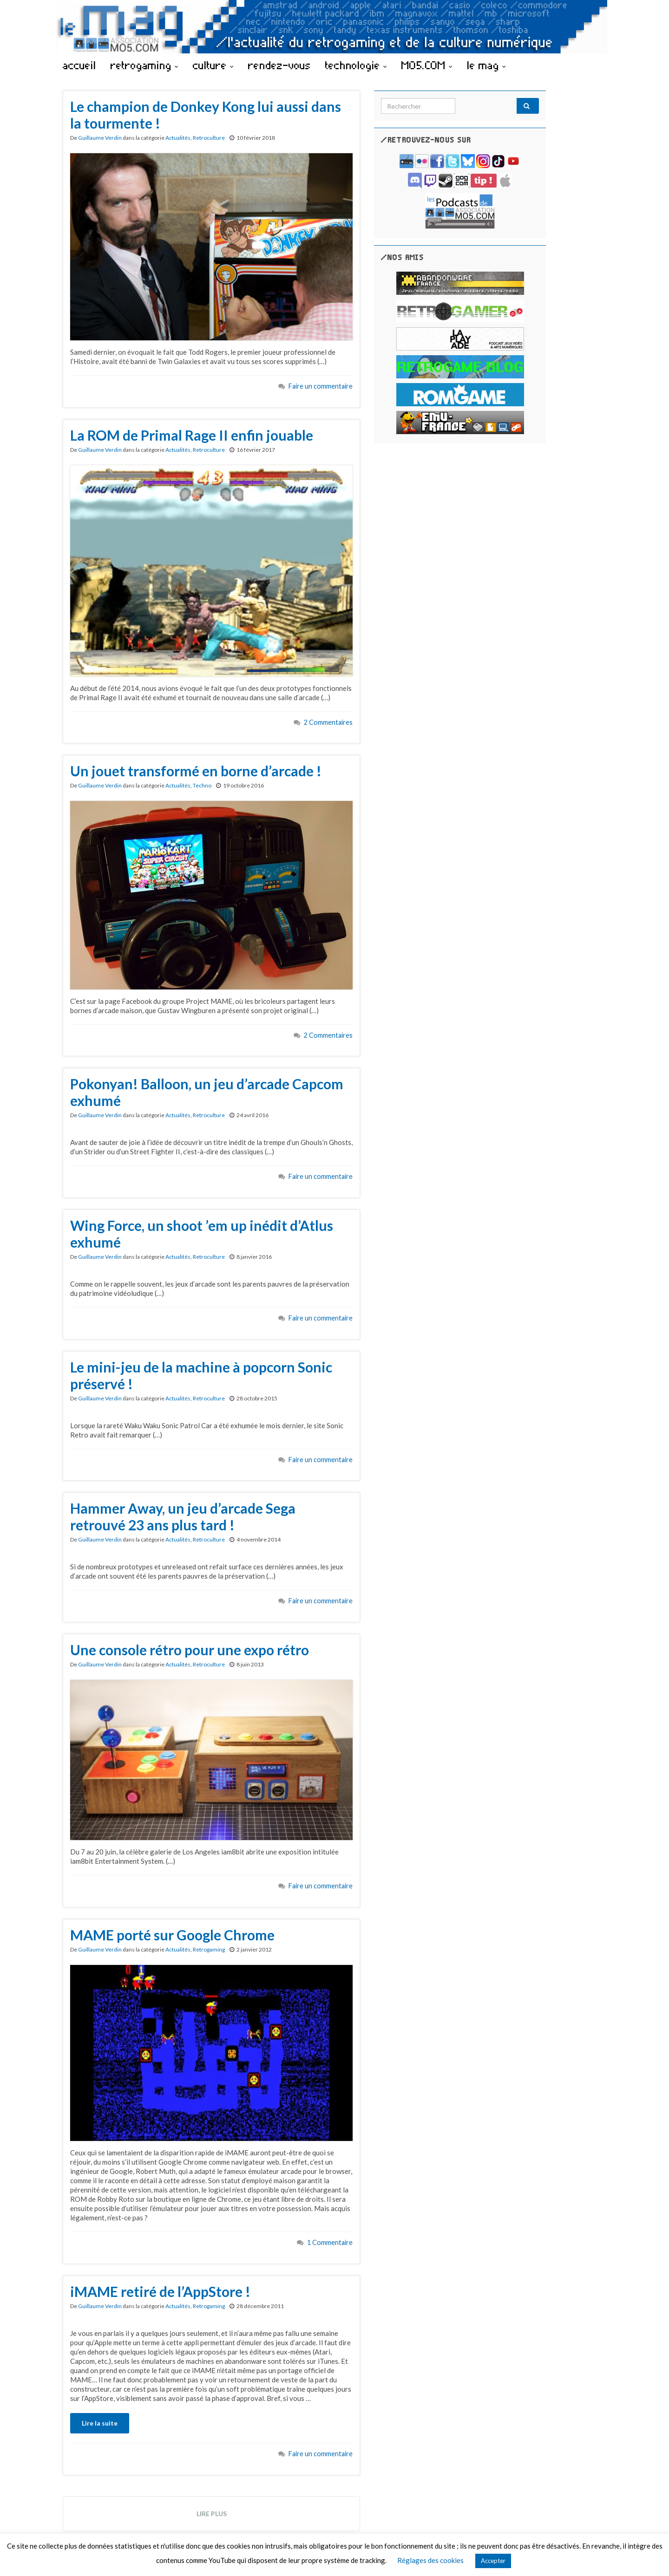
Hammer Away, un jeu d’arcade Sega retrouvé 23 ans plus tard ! (182, 1516)
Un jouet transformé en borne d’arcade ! (195, 770)
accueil (79, 65)
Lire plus (212, 2513)
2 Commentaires (328, 722)
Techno (202, 785)
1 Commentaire (330, 2242)
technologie (356, 65)
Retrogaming (209, 1949)
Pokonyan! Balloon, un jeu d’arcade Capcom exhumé (206, 1092)
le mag (486, 65)
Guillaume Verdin (100, 137)
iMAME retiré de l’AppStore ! (160, 2291)
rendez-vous (279, 65)
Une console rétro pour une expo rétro (189, 1649)
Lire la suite (100, 2423)
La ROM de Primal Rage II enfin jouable (191, 435)
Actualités (177, 137)
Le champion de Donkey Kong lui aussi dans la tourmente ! (205, 114)
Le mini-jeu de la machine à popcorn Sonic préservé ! (201, 1375)
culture (213, 65)
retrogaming (144, 65)
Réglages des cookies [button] (430, 2560)
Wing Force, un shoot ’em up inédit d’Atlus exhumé (201, 1233)
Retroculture (209, 137)
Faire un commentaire (321, 386)
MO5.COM (427, 65)
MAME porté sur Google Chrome (172, 1934)
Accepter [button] (493, 2560)
